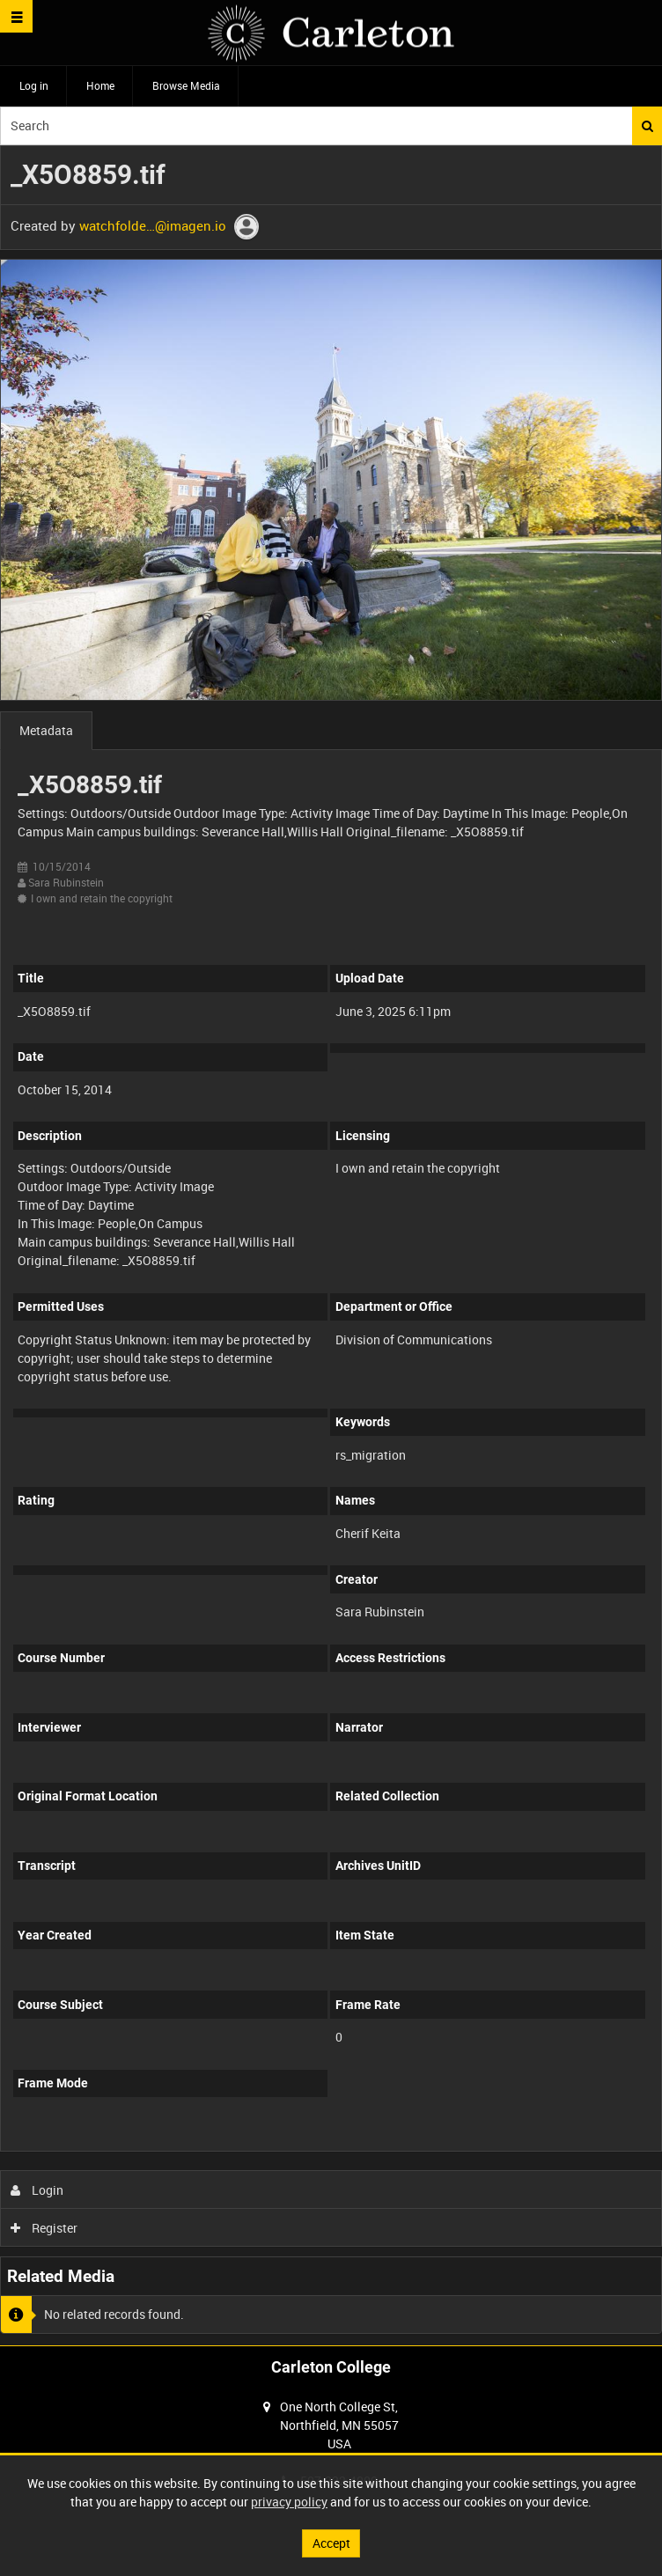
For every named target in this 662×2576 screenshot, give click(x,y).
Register (44, 2227)
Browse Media (186, 85)
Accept (331, 2543)
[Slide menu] (16, 16)
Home (100, 85)
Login (37, 2190)
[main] (331, 1245)
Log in (33, 85)
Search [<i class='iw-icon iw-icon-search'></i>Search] (647, 126)
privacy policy (289, 2501)
